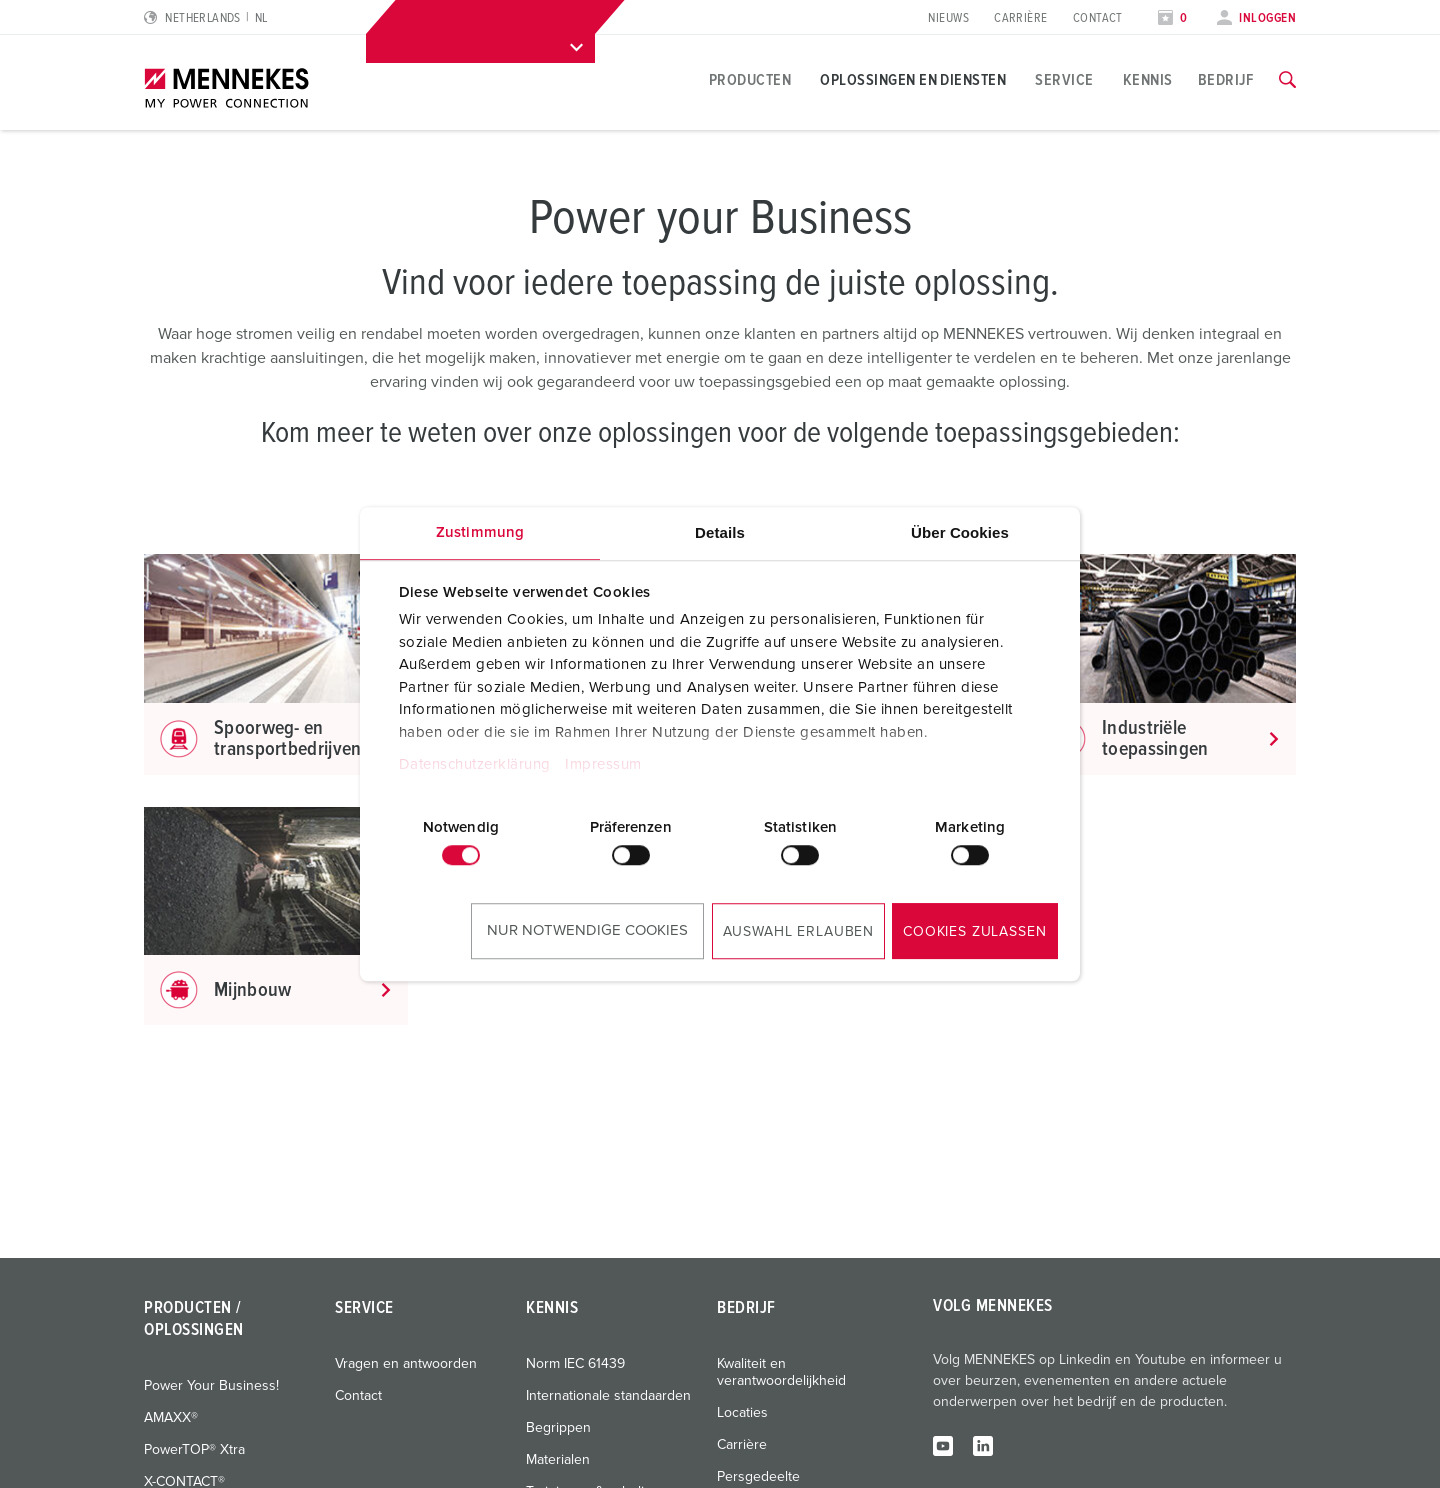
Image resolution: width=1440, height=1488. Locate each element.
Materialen (558, 1460)
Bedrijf (1226, 80)
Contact (1098, 18)
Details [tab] (720, 532)
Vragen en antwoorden (406, 1364)
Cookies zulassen (974, 932)
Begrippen (558, 1428)
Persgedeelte (758, 1477)
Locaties (742, 1413)
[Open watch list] (1173, 18)
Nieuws (948, 18)
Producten (750, 80)
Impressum (603, 764)
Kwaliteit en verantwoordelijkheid (781, 1372)
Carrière (1021, 18)
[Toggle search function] (1287, 80)
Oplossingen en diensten (913, 80)
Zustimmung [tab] (480, 532)
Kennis (1148, 80)
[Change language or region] (206, 18)
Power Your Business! (211, 1386)
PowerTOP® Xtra (194, 1450)
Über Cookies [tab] (960, 532)
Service (1064, 80)
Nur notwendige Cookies (587, 930)
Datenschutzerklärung (475, 764)
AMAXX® (171, 1418)
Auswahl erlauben (798, 932)
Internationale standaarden (608, 1396)
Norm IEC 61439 (575, 1364)
